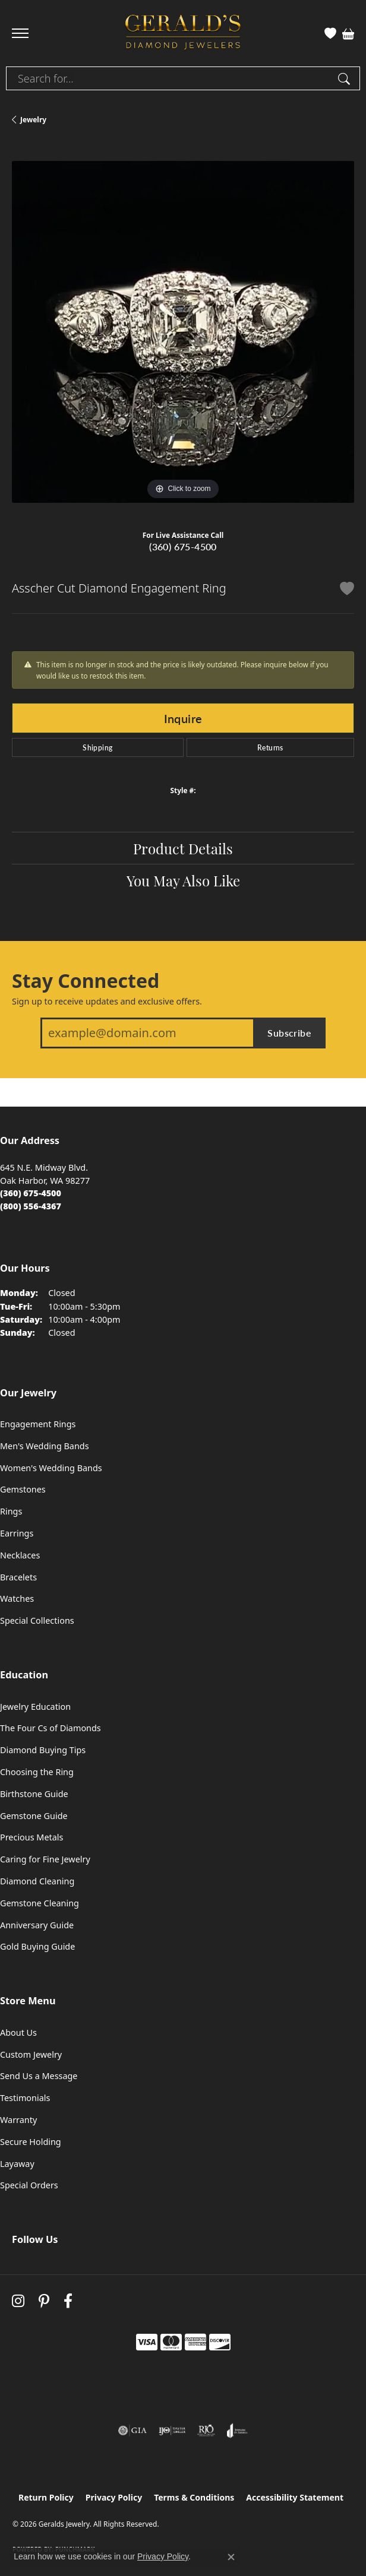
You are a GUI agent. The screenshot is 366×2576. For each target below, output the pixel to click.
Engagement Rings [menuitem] (38, 1424)
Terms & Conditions (194, 2497)
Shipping (97, 747)
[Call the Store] (30, 1193)
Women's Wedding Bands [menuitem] (51, 1468)
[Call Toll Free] (30, 1206)
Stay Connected (85, 980)
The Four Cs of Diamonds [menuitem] (50, 1728)
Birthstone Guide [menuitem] (34, 1793)
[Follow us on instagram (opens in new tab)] (18, 2301)
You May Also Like (183, 880)
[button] (330, 33)
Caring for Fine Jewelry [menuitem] (45, 1859)
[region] (183, 332)
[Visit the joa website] (237, 2430)
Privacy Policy (114, 2497)
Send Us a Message (38, 2075)
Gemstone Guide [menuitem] (34, 1815)
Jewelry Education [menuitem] (35, 1706)
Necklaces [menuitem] (20, 1555)
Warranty (18, 2119)
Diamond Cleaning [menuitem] (37, 1881)
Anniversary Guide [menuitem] (37, 1925)
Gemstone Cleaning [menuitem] (39, 1903)
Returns (270, 747)
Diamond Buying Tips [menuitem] (43, 1750)
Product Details (183, 848)
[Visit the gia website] (132, 2430)
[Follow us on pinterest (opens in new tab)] (44, 2301)
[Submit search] (345, 78)
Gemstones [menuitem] (23, 1489)
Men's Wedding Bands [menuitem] (44, 1446)
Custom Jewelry (31, 2054)
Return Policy (46, 2497)
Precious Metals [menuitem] (31, 1837)
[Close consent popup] (231, 2557)
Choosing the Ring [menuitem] (37, 1771)
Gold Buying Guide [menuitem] (37, 1946)
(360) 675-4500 (183, 546)
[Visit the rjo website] (206, 2430)
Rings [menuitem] (11, 1511)
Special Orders (29, 2185)
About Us (18, 2032)
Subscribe (289, 1032)
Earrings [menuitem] (16, 1533)
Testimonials (25, 2097)
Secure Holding (30, 2141)
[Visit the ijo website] (172, 2430)
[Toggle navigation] (20, 33)
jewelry (33, 120)
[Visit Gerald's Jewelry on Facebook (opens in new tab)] (68, 2301)
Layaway (17, 2163)
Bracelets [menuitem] (18, 1577)
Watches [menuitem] (17, 1598)
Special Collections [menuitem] (37, 1620)
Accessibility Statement (294, 2497)
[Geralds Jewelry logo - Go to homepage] (183, 33)
